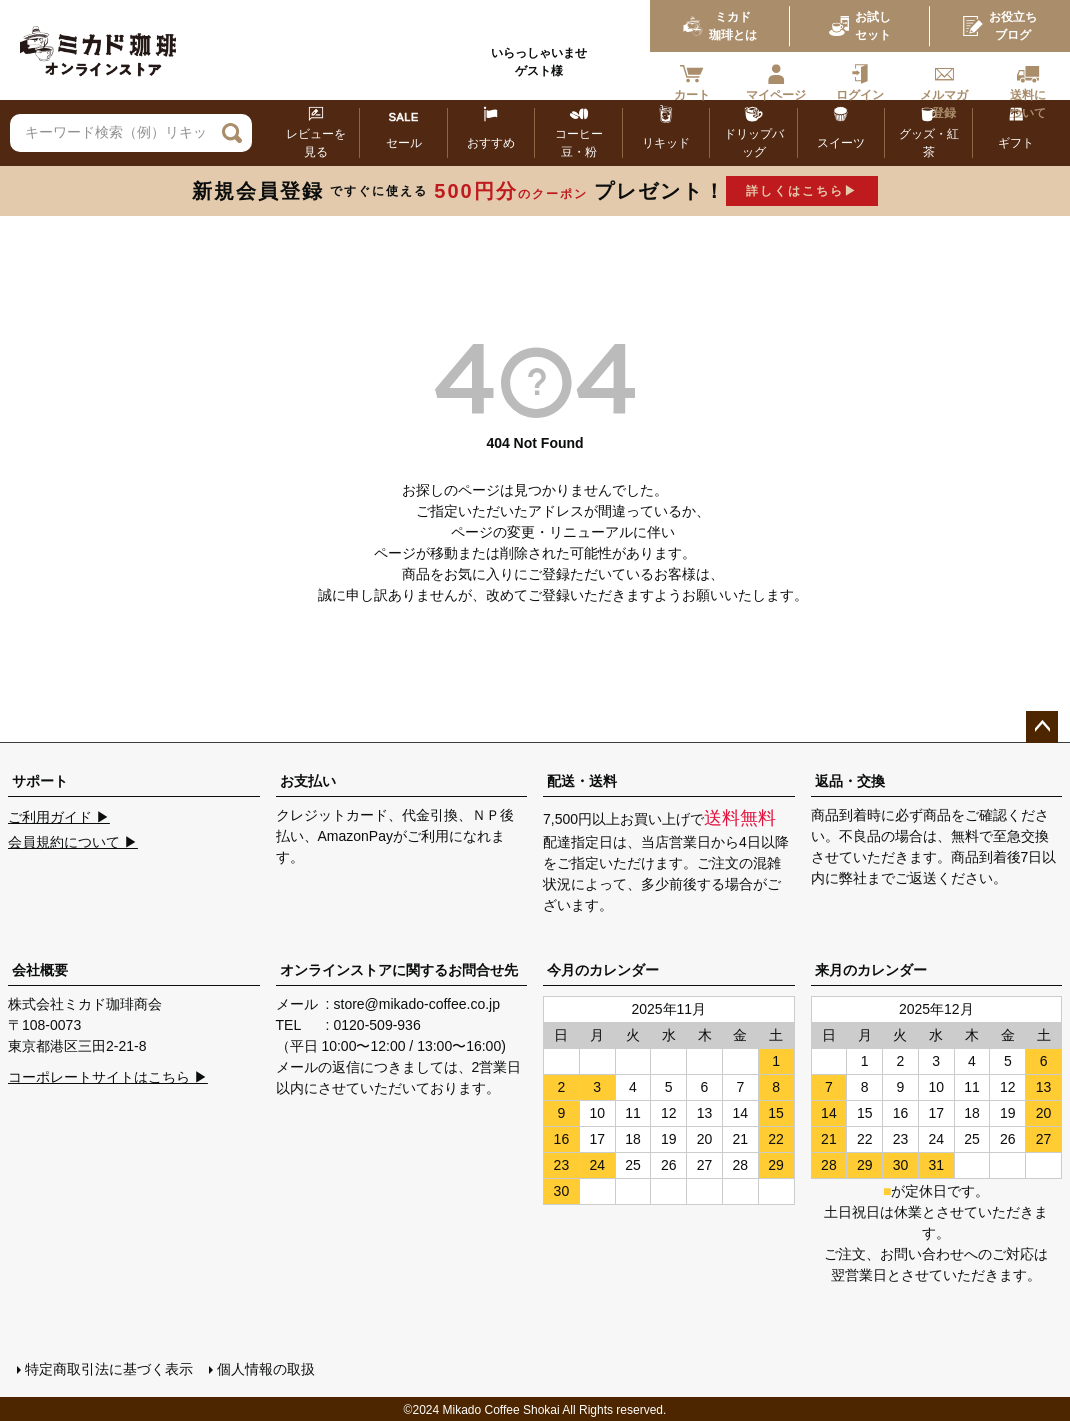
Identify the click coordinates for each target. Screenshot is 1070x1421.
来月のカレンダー (871, 970)
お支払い (308, 781)
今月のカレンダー (603, 970)
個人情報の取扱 (265, 1368)
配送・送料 (582, 781)
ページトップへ (1042, 727)
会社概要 (40, 970)
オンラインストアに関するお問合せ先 (399, 970)
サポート (40, 781)
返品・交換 (850, 781)
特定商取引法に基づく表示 (108, 1368)
